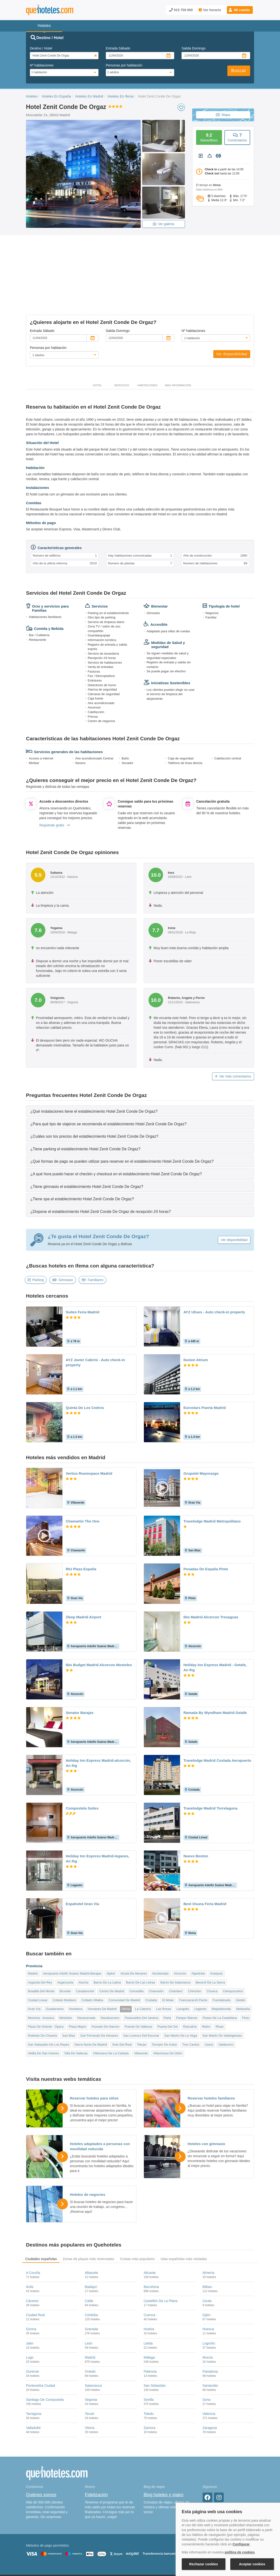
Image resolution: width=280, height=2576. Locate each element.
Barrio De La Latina (107, 1941)
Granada (91, 2288)
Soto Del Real (122, 2004)
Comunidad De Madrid (124, 1959)
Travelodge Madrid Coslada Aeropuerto (217, 1720)
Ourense (32, 2331)
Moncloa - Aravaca (41, 1977)
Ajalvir (111, 1933)
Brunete (65, 1950)
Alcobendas (160, 1933)
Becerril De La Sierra (210, 1941)
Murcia (208, 2317)
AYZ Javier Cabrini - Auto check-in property (95, 1321)
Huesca (208, 2288)
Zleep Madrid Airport (83, 1576)
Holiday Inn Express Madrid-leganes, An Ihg (97, 1818)
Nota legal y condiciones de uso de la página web (58, 2546)
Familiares (92, 1239)
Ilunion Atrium (195, 1319)
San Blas (68, 1995)
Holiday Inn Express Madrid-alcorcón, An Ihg (98, 1722)
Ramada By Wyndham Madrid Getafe (215, 1672)
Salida (193, 48)
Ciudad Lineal (37, 1959)
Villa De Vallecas (76, 2013)
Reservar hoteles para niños (94, 2057)
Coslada (151, 1959)
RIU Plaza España (81, 1528)
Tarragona (33, 2373)
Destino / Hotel (41, 48)
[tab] (140, 1071)
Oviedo (90, 2331)
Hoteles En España (56, 96)
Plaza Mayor (77, 1986)
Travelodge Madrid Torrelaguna (210, 1768)
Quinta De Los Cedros (85, 1367)
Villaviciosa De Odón (167, 2013)
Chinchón (194, 1950)
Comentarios (237, 137)
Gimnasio (62, 1239)
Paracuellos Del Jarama (141, 1977)
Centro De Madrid (111, 1950)
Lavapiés (182, 1968)
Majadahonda (221, 1968)
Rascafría (190, 1986)
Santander (210, 2345)
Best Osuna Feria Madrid (204, 1863)
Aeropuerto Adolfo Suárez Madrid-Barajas (72, 1933)
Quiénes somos (41, 2454)
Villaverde (141, 2013)
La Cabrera (143, 1968)
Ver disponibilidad (231, 313)
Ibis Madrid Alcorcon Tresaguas (210, 1576)
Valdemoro (225, 2004)
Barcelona (151, 2246)
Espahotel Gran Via (82, 1863)
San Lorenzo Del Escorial (141, 1995)
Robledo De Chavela (42, 1995)
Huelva (149, 2288)
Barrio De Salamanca (175, 1941)
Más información (178, 344)
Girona (31, 2288)
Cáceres (32, 2260)
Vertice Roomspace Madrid (89, 1433)
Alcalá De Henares (133, 1933)
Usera (209, 2004)
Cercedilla (137, 1950)
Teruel (89, 2373)
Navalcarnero (110, 1977)
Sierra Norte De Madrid (90, 2004)
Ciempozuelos (233, 1950)
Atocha (83, 1941)
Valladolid (33, 2387)
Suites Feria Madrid (82, 1271)
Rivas (220, 1986)
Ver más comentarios (233, 1036)
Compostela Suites (82, 1768)
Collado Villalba (92, 1959)
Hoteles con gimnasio (206, 2103)
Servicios (121, 344)
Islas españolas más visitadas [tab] (184, 2218)
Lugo (29, 2317)
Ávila (29, 2246)
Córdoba (91, 2274)
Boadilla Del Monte (41, 1950)
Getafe (240, 1959)
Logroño (209, 2302)
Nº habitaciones (42, 65)
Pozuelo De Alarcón (105, 1986)
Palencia (150, 2331)
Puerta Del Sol (167, 1986)
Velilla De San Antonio (43, 2013)
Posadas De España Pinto (205, 1528)
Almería (208, 2232)
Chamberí (176, 1950)
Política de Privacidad (138, 2546)
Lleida (148, 2302)
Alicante (150, 2232)
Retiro (206, 1986)
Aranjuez (216, 1933)
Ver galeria (163, 224)
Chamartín (156, 1950)
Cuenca (149, 2274)
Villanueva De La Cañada (111, 2013)
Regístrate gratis (54, 785)
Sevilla (149, 2359)
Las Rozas (163, 1968)
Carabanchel (85, 1950)
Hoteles (31, 96)
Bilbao (207, 2246)
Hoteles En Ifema (120, 96)
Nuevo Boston (195, 1815)
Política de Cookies (107, 2546)
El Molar (168, 1959)
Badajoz (91, 2246)
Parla (167, 1977)
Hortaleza (75, 1968)
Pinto (245, 1977)
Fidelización (96, 2454)
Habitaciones (147, 344)
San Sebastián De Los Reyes (48, 2004)
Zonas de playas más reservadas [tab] (88, 2218)
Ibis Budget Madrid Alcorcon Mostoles (99, 1624)
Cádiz (89, 2260)
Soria (207, 2359)
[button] (240, 10)
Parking (36, 1239)
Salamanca (93, 2345)
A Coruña (33, 2232)
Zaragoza (210, 2387)
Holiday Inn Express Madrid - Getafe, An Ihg (215, 1626)
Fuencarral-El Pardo (193, 1959)
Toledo (149, 2373)
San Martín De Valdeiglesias (222, 1995)
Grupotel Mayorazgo (201, 1433)
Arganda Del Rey (40, 1941)
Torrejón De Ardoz (164, 2004)
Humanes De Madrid (102, 1968)
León (88, 2302)
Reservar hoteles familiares (211, 2057)
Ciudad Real (35, 2274)
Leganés (200, 1968)
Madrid (33, 1933)
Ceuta (207, 2260)
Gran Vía (34, 1968)
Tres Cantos (190, 2004)
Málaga (149, 2317)
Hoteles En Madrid (89, 96)
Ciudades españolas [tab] (41, 2218)
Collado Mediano (64, 1959)
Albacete (91, 2232)
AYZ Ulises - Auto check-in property (214, 1271)
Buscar (238, 70)
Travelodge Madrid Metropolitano (212, 1481)
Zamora (149, 2387)
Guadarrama (55, 1968)
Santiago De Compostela (45, 2359)
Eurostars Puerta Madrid (204, 1367)
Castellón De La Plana (160, 2260)
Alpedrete (198, 1933)
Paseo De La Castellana (220, 1977)
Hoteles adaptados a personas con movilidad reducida (100, 2105)
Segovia (91, 2359)
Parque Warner (187, 1977)
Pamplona (210, 2331)
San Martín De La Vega (180, 1995)
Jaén (29, 2302)
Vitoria (89, 2387)
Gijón (207, 2274)
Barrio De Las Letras (140, 1941)
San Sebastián (155, 2345)
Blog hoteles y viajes (163, 2454)
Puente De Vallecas (138, 1986)
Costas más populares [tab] (137, 2218)
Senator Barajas (79, 1672)
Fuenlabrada (222, 1959)
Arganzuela (65, 1941)
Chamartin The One (82, 1481)
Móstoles (65, 1977)
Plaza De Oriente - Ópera (46, 1986)
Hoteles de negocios (87, 2154)
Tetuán (141, 2004)
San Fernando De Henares (99, 1995)
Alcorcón (180, 1933)
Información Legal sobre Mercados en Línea (54, 2553)
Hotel (97, 344)
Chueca (212, 1950)
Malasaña (243, 1968)
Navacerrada (86, 1977)
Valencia (209, 2373)
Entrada (118, 48)
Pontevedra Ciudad (40, 2345)
